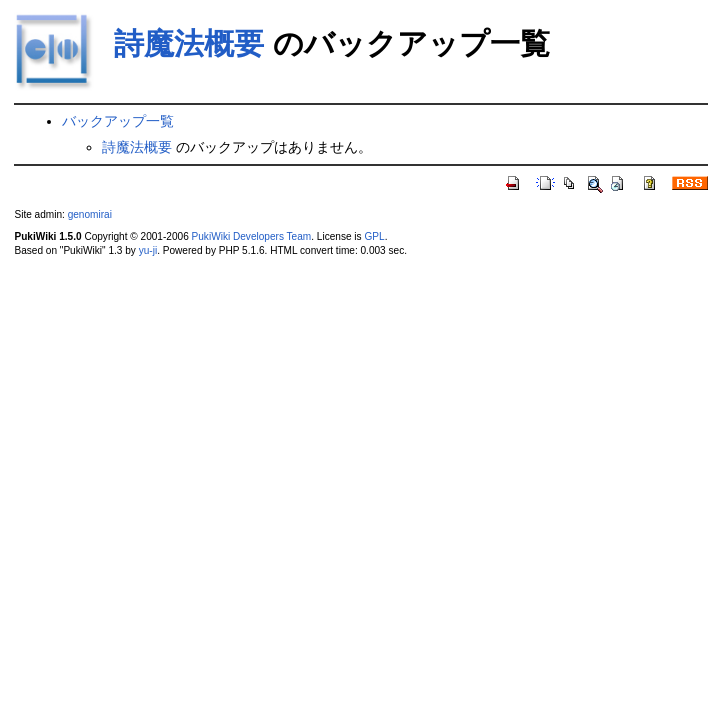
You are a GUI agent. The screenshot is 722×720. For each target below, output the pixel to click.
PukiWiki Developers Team (252, 236)
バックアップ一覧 (118, 121)
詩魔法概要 (189, 43)
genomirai (90, 214)
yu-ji (148, 250)
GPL (374, 236)
